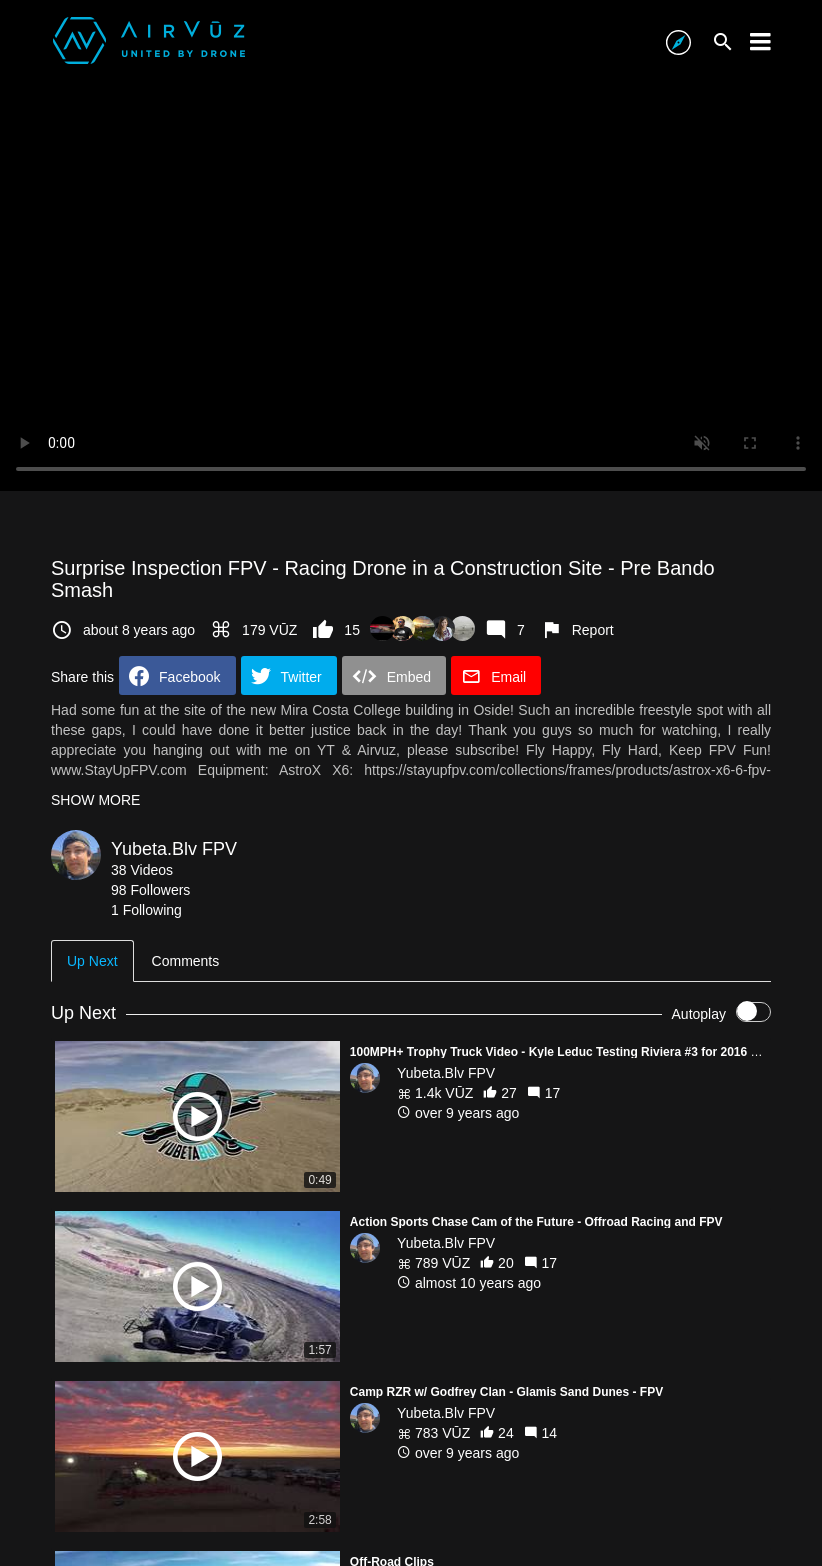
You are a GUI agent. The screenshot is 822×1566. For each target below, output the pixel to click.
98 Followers (150, 890)
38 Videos (142, 870)
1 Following (146, 910)
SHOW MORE (95, 800)
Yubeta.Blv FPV (174, 849)
